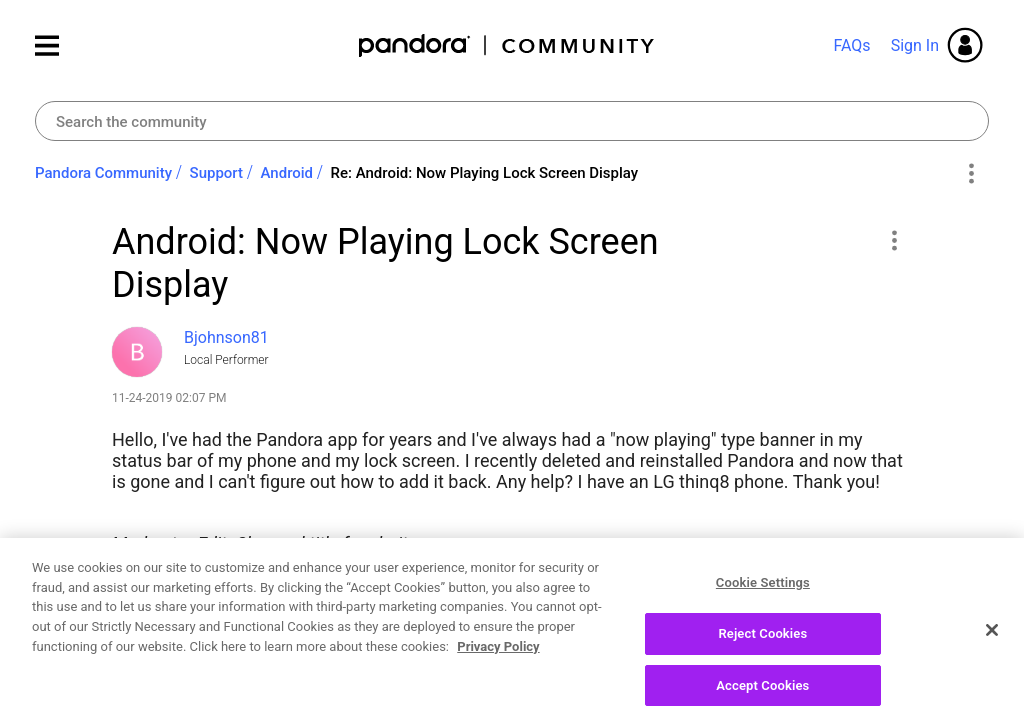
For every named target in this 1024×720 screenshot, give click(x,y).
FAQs (851, 45)
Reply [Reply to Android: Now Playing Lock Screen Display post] (841, 673)
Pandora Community (507, 45)
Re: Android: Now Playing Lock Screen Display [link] (485, 173)
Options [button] (970, 174)
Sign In (915, 45)
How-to (229, 590)
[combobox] (512, 121)
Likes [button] (146, 676)
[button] (893, 240)
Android (287, 173)
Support (216, 173)
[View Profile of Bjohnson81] (226, 337)
